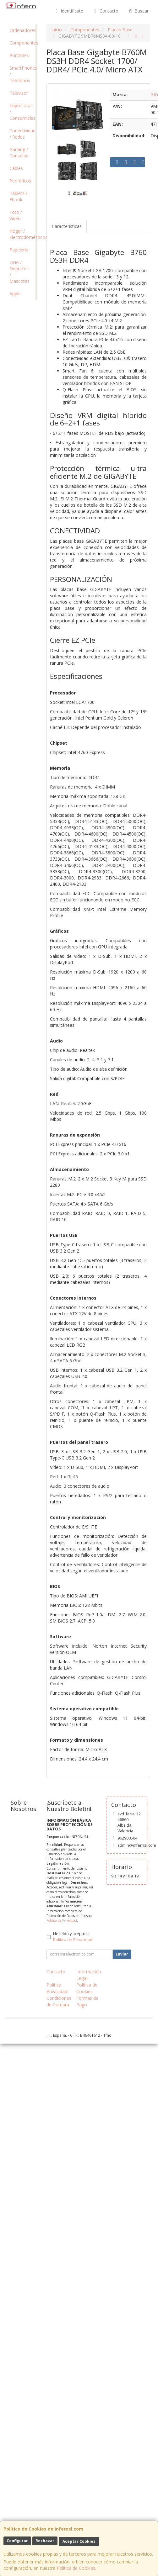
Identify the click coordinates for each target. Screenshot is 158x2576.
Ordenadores (22, 30)
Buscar (138, 11)
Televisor (18, 93)
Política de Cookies (76, 2568)
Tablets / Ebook (18, 196)
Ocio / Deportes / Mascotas (19, 271)
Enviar (122, 1954)
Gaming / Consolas (18, 152)
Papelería (18, 250)
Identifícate (69, 11)
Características (67, 226)
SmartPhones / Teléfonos (22, 74)
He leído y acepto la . (73, 1936)
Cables (16, 168)
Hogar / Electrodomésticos (22, 234)
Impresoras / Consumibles (22, 112)
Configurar (17, 2540)
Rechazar (44, 2540)
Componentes (22, 43)
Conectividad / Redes (22, 134)
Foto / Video (15, 215)
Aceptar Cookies (79, 2541)
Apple (15, 294)
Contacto (105, 11)
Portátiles (19, 55)
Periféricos (20, 181)
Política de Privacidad (61, 1920)
